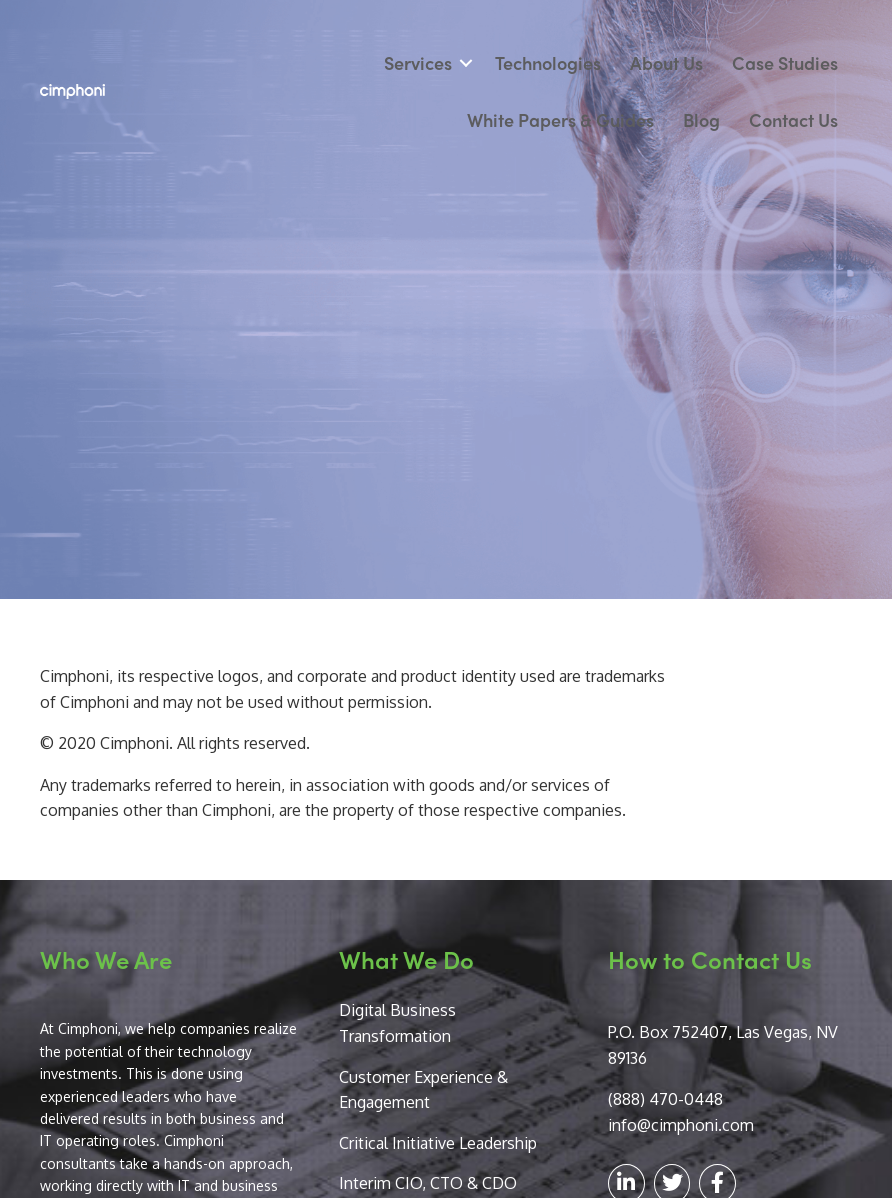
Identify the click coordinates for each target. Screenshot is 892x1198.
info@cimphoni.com (681, 1125)
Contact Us (793, 119)
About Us (666, 62)
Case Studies (785, 62)
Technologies (548, 62)
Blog (701, 119)
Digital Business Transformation (397, 1023)
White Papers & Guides (560, 119)
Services (418, 62)
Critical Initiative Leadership (438, 1143)
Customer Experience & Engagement (423, 1090)
